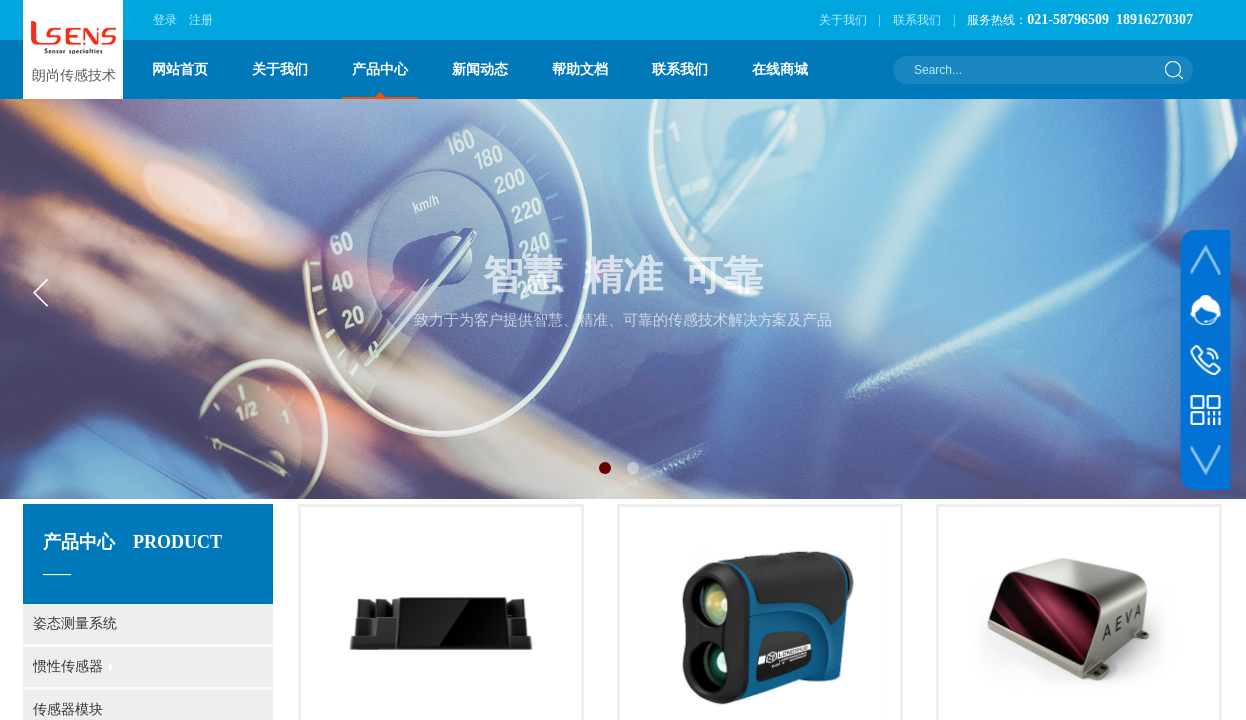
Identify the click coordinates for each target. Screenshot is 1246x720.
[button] (605, 468)
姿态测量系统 (75, 623)
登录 (165, 20)
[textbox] (1030, 70)
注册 (201, 20)
